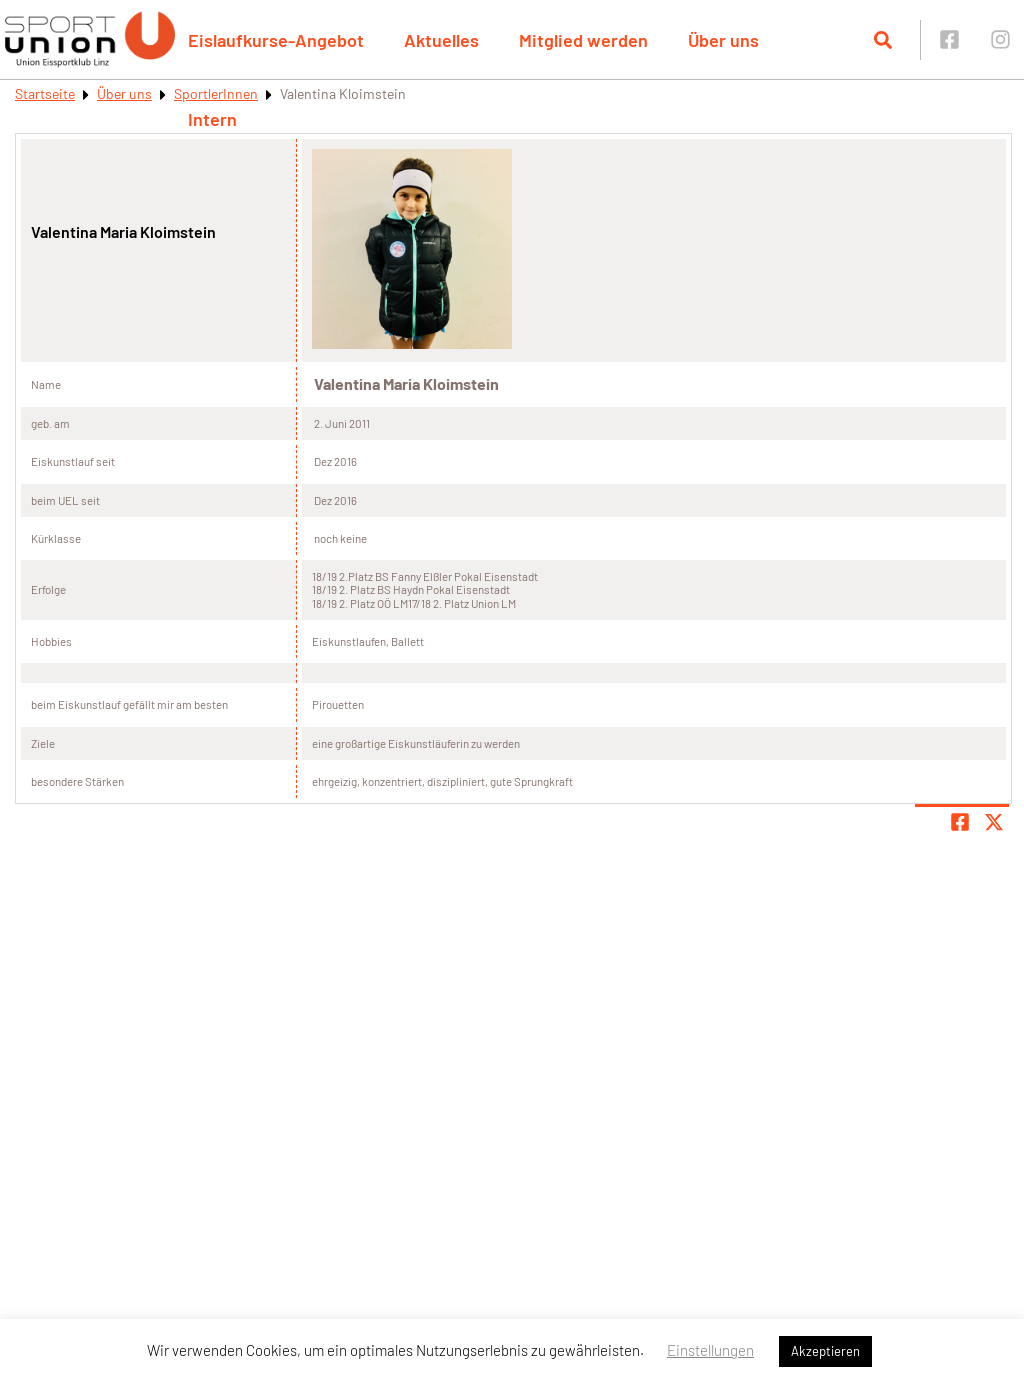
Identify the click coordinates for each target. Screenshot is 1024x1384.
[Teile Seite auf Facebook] (960, 822)
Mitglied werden (583, 40)
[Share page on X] (994, 822)
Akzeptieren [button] (825, 1351)
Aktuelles (441, 40)
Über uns (723, 40)
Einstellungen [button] (710, 1350)
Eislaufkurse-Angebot (276, 40)
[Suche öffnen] (883, 40)
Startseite (45, 93)
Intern (212, 119)
